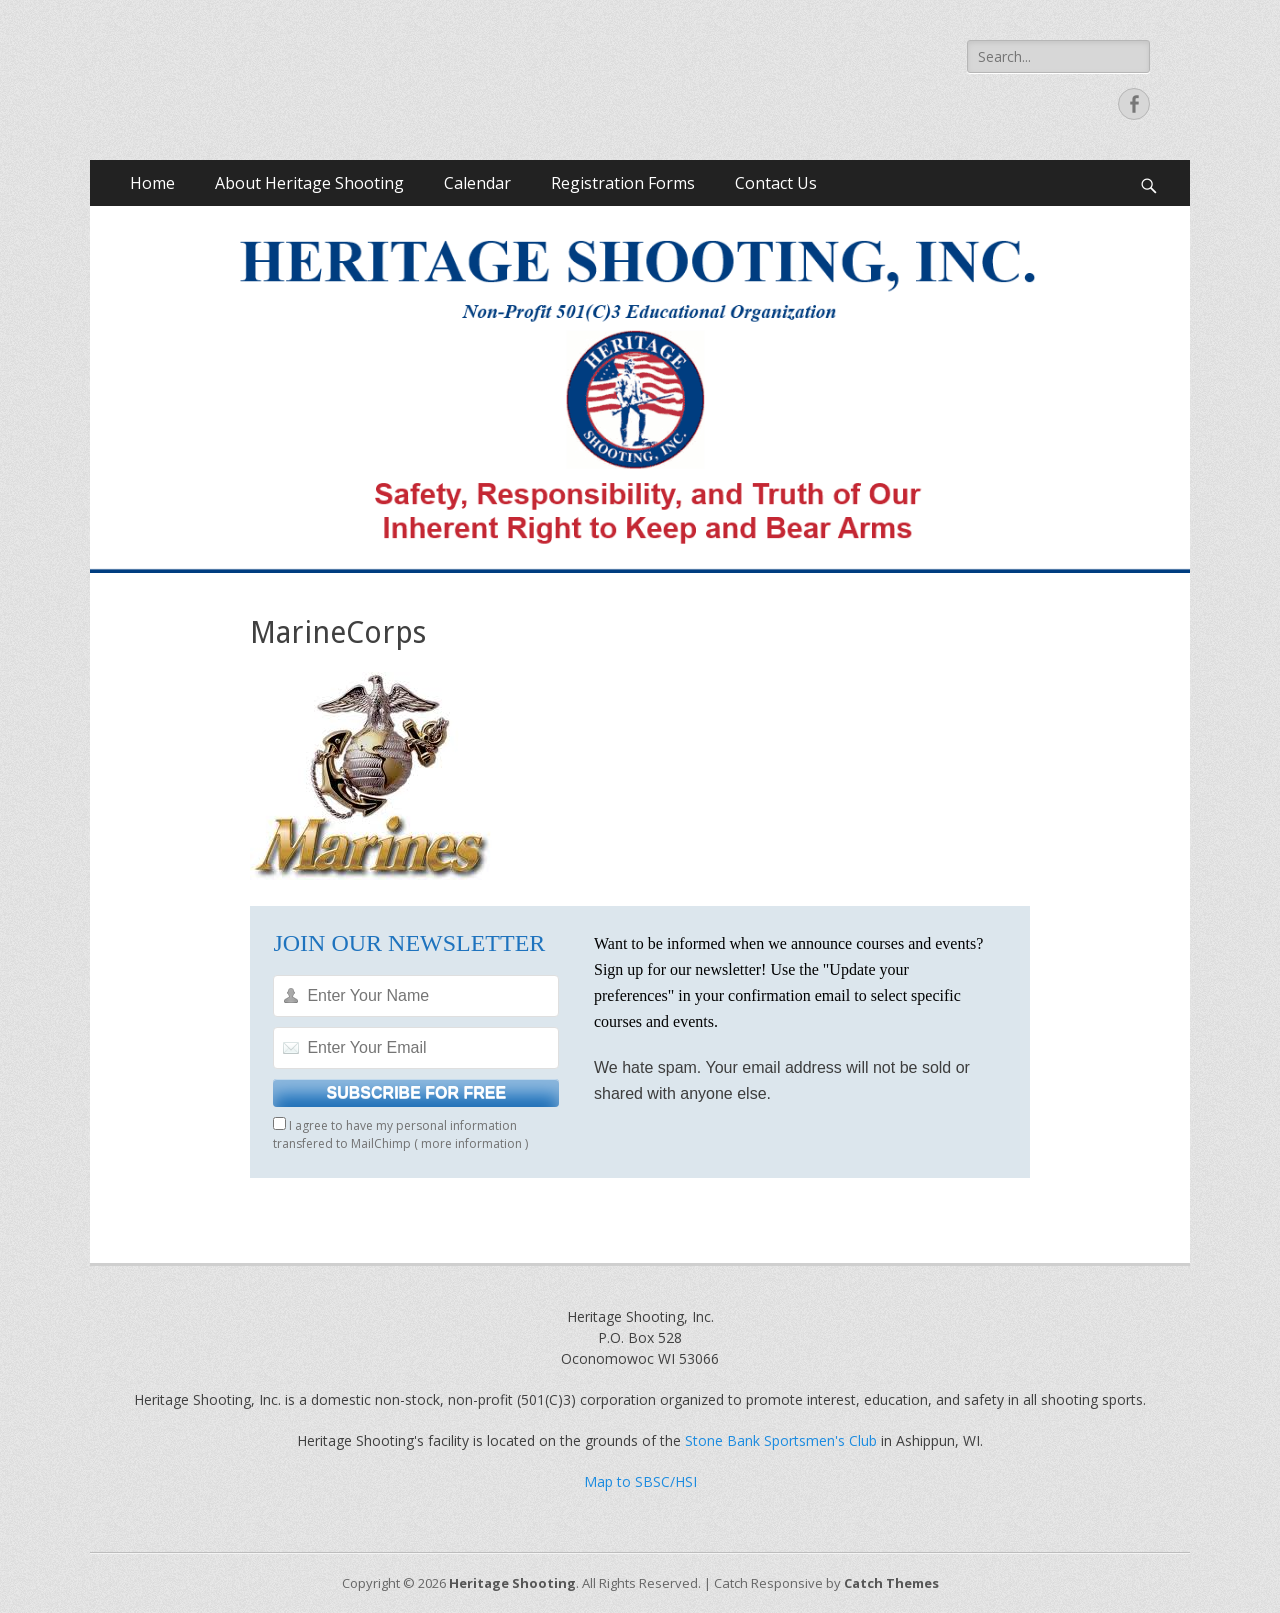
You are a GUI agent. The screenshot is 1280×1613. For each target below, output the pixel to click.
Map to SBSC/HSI (640, 1481)
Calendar (477, 183)
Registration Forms (623, 183)
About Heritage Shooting (309, 183)
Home (152, 183)
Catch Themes (891, 1583)
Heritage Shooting (512, 1583)
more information (471, 1143)
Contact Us (776, 183)
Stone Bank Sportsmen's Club (781, 1440)
